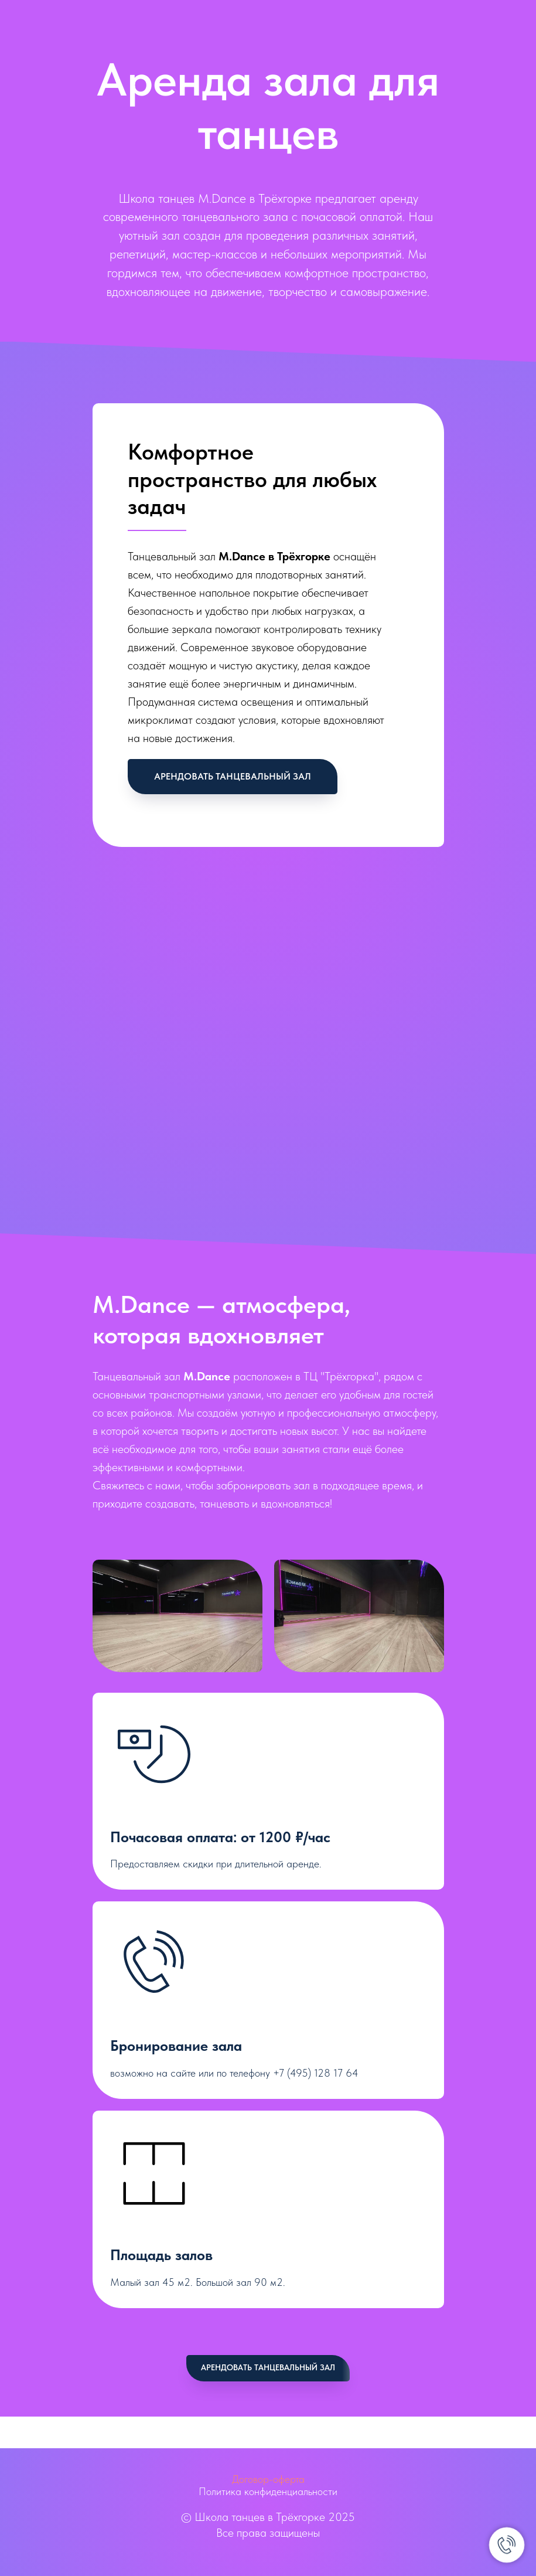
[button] (232, 776)
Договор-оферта (268, 2479)
